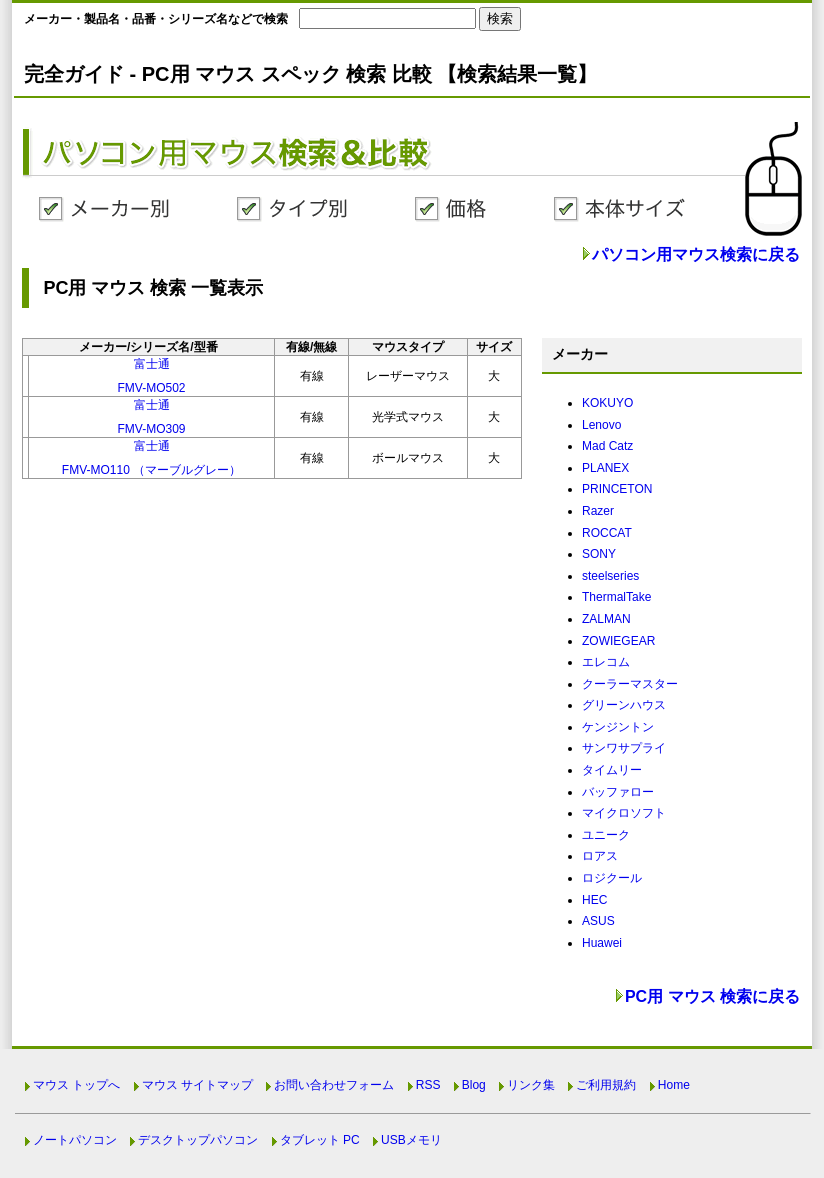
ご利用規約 (606, 1085)
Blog (474, 1085)
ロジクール (612, 878)
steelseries (610, 576)
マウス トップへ (76, 1085)
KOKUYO (607, 403)
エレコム (606, 662)
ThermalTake (616, 597)
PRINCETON (617, 489)
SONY (599, 554)
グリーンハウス (624, 705)
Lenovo (601, 425)
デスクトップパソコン (198, 1140)
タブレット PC (320, 1140)
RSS (428, 1085)
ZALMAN (606, 619)
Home (674, 1085)
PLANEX (605, 468)
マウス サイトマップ (197, 1085)
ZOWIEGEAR (618, 641)
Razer (598, 511)
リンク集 (531, 1085)
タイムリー (612, 770)
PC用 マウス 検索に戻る (712, 996)
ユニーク (606, 835)
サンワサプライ (624, 748)
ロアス (600, 856)
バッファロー (618, 792)
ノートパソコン (75, 1140)
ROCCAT (607, 533)
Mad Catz (607, 446)
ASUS (598, 921)
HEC (594, 900)
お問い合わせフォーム (334, 1085)
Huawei (602, 943)
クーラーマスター (630, 684)
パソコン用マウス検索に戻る (696, 254)
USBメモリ (411, 1140)
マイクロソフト (624, 813)
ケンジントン (618, 727)
